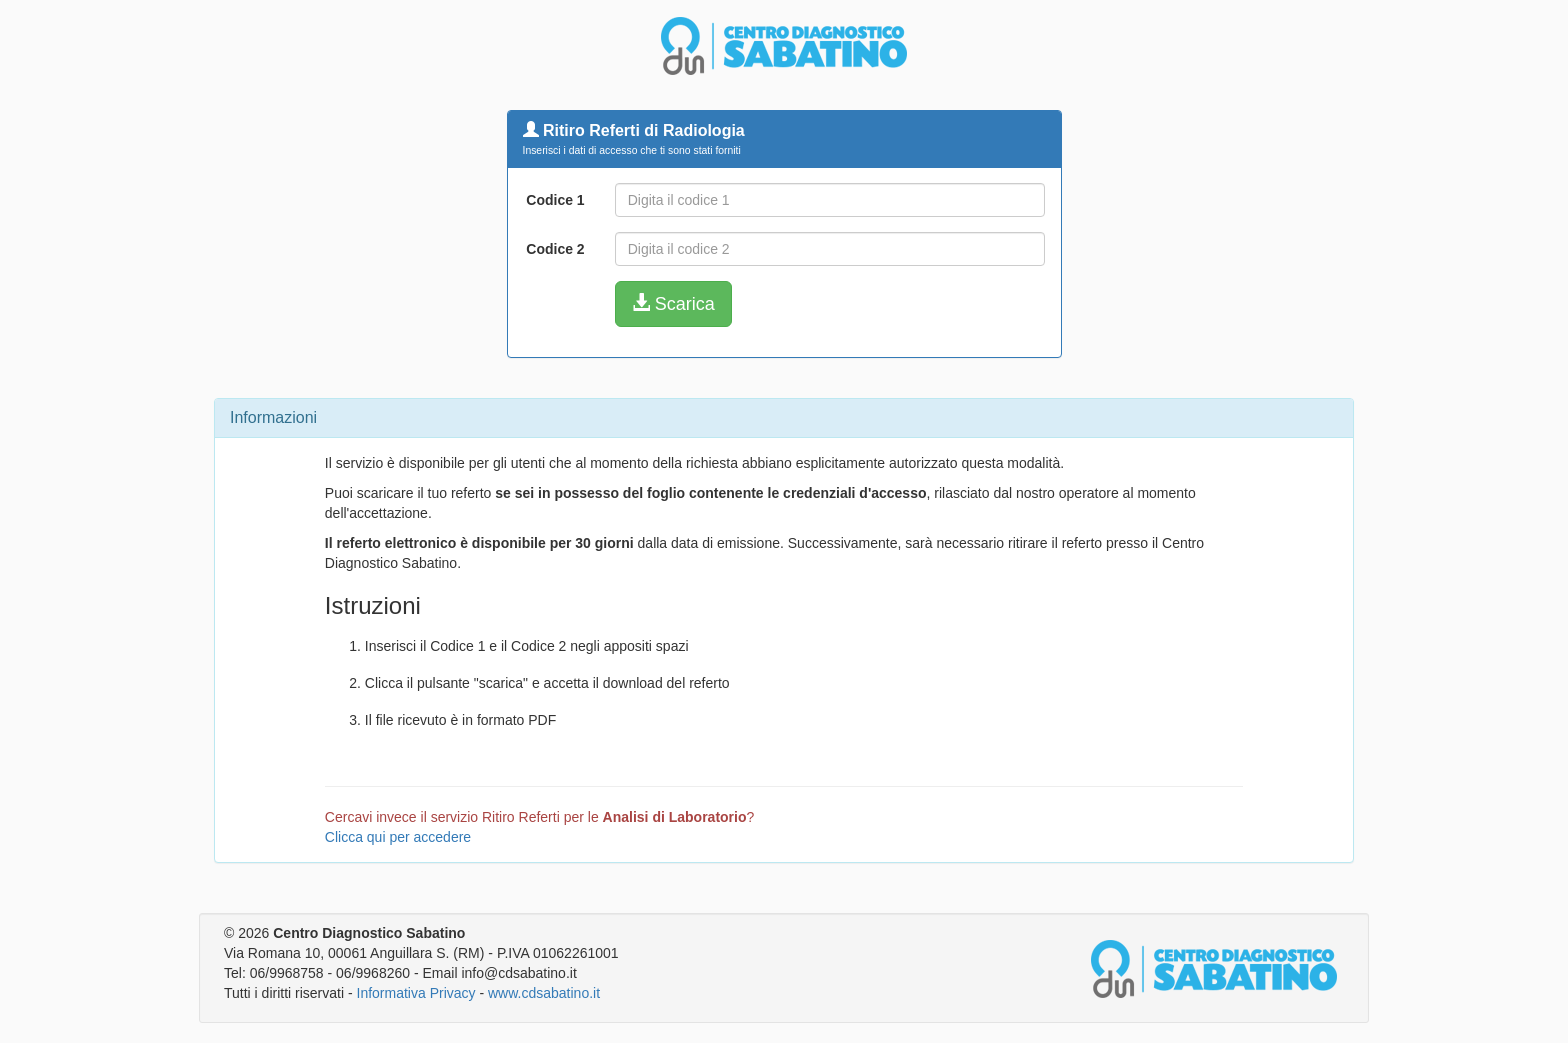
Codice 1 (555, 200)
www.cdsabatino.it (544, 993)
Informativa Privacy (416, 993)
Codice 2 (555, 249)
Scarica (673, 303)
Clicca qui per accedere (398, 837)
